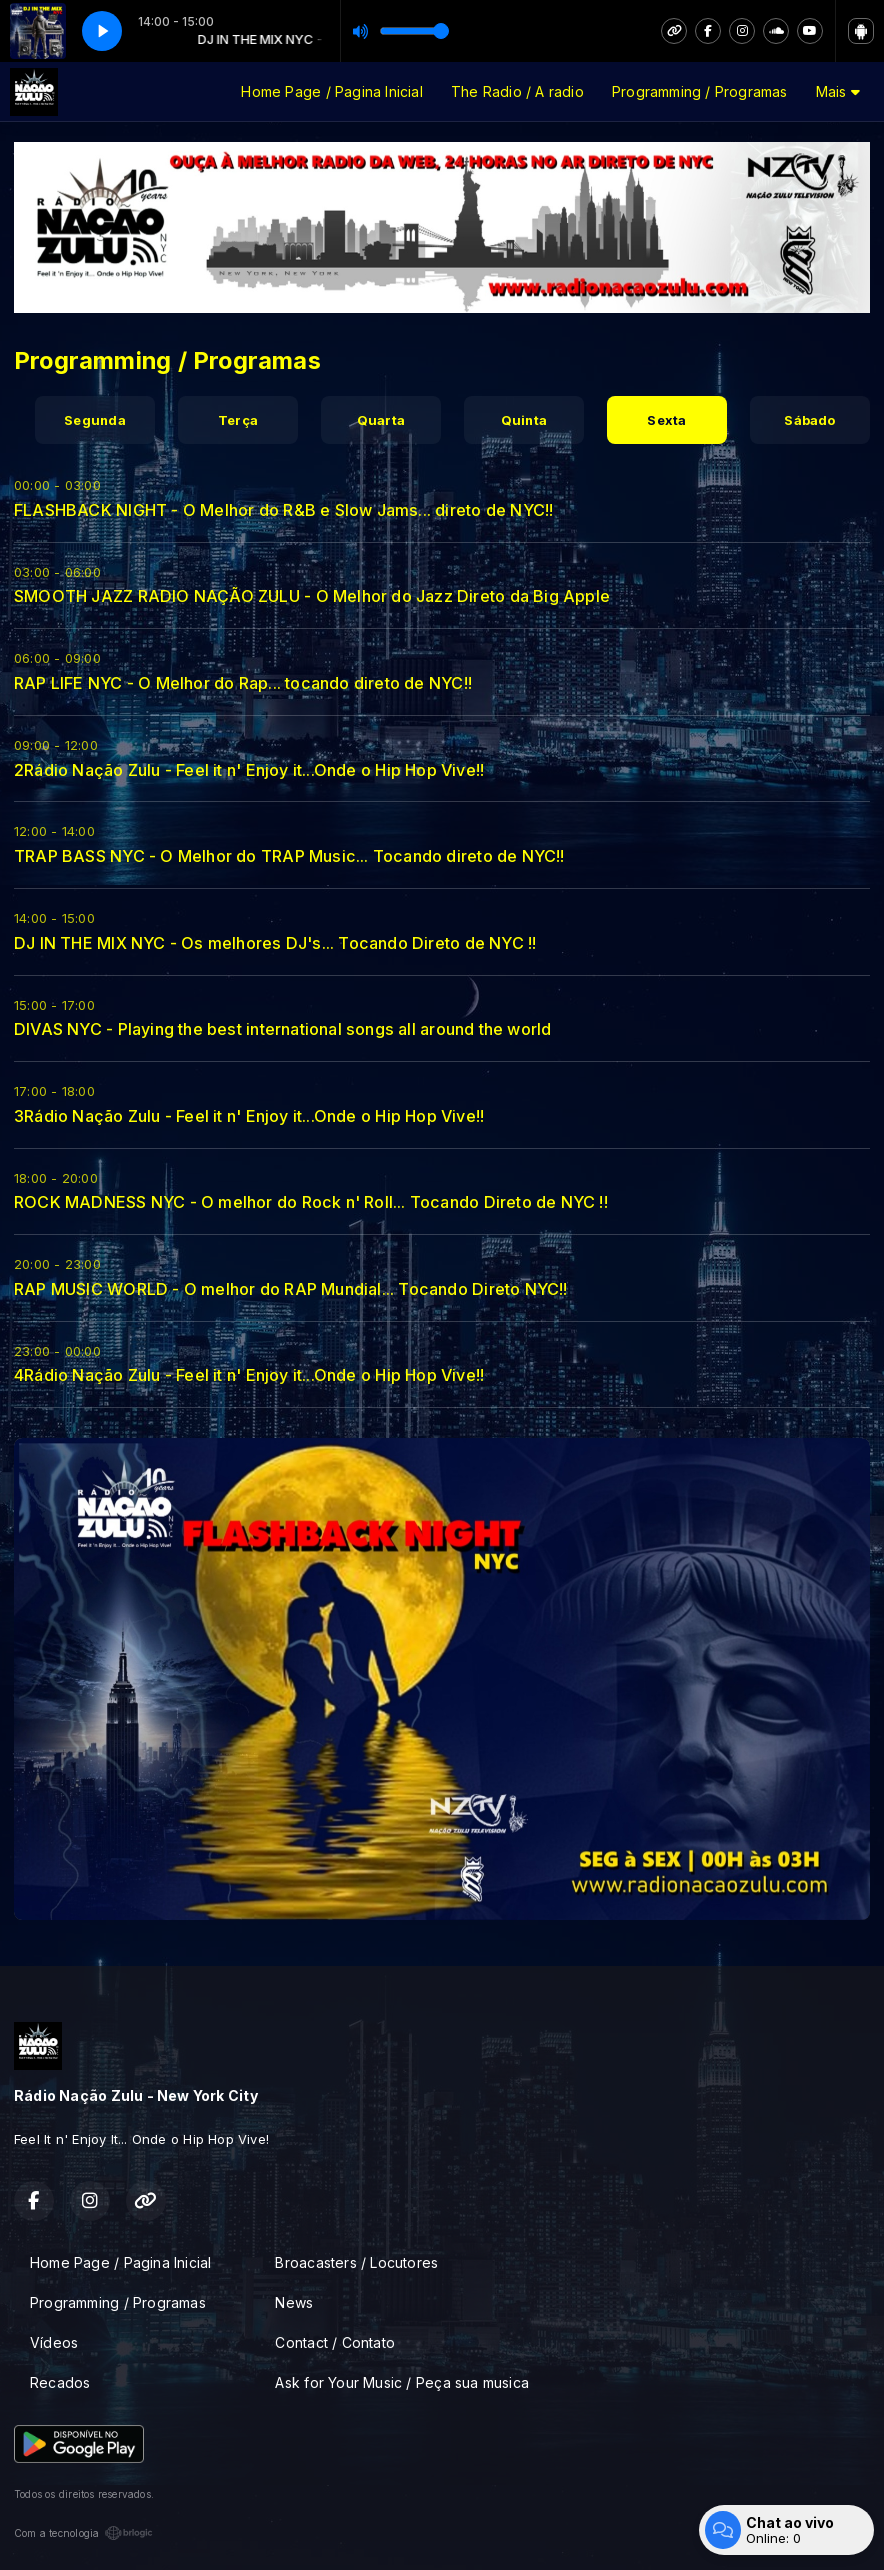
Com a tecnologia (83, 2533)
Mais (838, 91)
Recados (60, 2382)
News (294, 2302)
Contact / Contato (335, 2342)
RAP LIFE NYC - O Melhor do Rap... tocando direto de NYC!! (243, 683)
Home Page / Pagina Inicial (331, 91)
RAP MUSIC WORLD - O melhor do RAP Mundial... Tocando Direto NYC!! (291, 1289)
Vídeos (54, 2342)
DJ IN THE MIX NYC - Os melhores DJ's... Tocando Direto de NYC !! (275, 943)
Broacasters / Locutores (356, 2262)
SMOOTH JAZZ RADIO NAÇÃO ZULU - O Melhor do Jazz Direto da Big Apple (312, 596)
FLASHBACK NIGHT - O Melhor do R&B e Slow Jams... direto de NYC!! (283, 510)
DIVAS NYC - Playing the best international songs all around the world (283, 1029)
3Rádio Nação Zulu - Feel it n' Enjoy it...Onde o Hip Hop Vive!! (249, 1116)
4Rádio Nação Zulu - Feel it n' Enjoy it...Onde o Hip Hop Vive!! (249, 1375)
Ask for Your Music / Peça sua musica (402, 2382)
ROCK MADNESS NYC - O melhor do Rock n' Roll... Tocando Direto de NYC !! (311, 1202)
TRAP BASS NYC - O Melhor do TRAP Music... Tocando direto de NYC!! (289, 856)
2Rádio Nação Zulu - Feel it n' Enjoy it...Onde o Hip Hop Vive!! (249, 770)
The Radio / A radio (517, 91)
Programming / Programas (700, 91)
